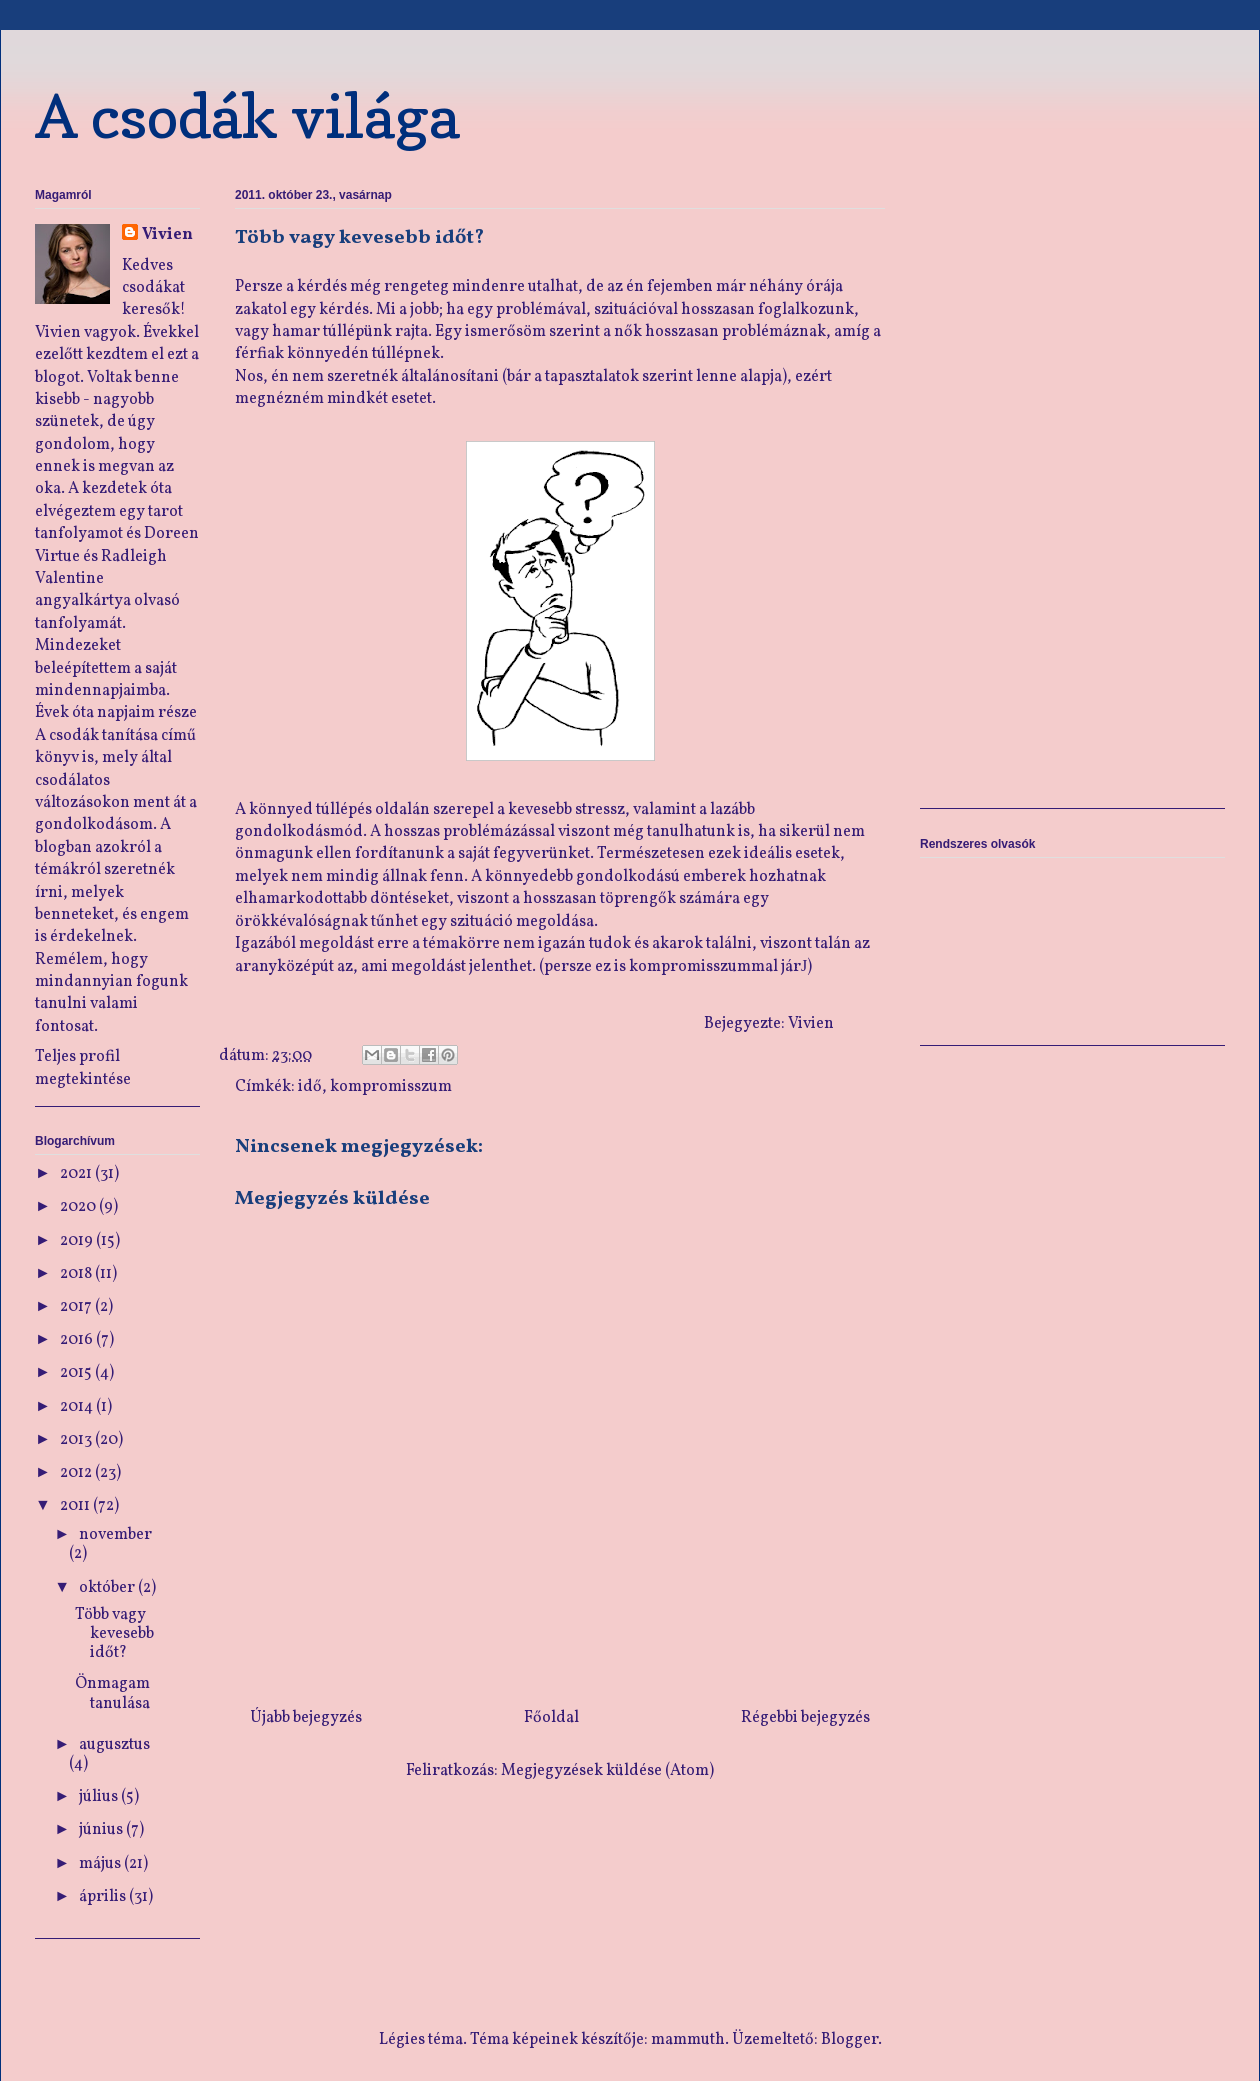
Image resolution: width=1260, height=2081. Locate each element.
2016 (78, 1340)
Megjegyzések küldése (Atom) (607, 1771)
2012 (77, 1473)
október (108, 1588)
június (102, 1830)
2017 (77, 1307)
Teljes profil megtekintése (83, 1068)
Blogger (849, 2040)
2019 (78, 1241)
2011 (76, 1506)
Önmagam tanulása (112, 1693)
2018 (77, 1274)
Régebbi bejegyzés (805, 1718)
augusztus (114, 1745)
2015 (77, 1373)
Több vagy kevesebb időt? (114, 1634)
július (100, 1797)
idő (310, 1087)
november (115, 1535)
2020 (79, 1207)
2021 (77, 1174)
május (101, 1864)
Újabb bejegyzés (306, 1718)
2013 (77, 1440)
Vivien (167, 235)
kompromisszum (391, 1087)
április (104, 1897)
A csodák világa (247, 116)
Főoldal (551, 1718)
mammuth (688, 2040)
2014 (78, 1407)
